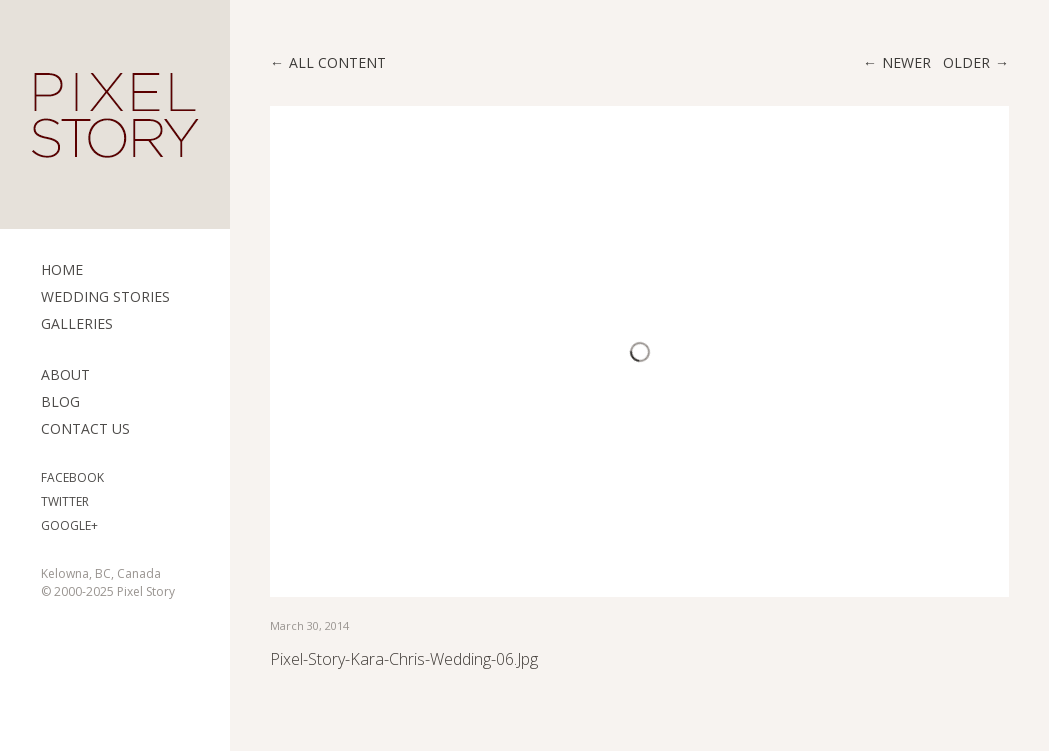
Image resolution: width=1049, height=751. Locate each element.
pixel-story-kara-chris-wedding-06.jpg (404, 659)
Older (966, 62)
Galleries (77, 323)
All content (337, 62)
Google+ (69, 525)
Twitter (65, 501)
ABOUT (65, 374)
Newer (906, 62)
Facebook (72, 477)
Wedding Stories (105, 296)
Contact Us (85, 428)
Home (62, 269)
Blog (60, 401)
